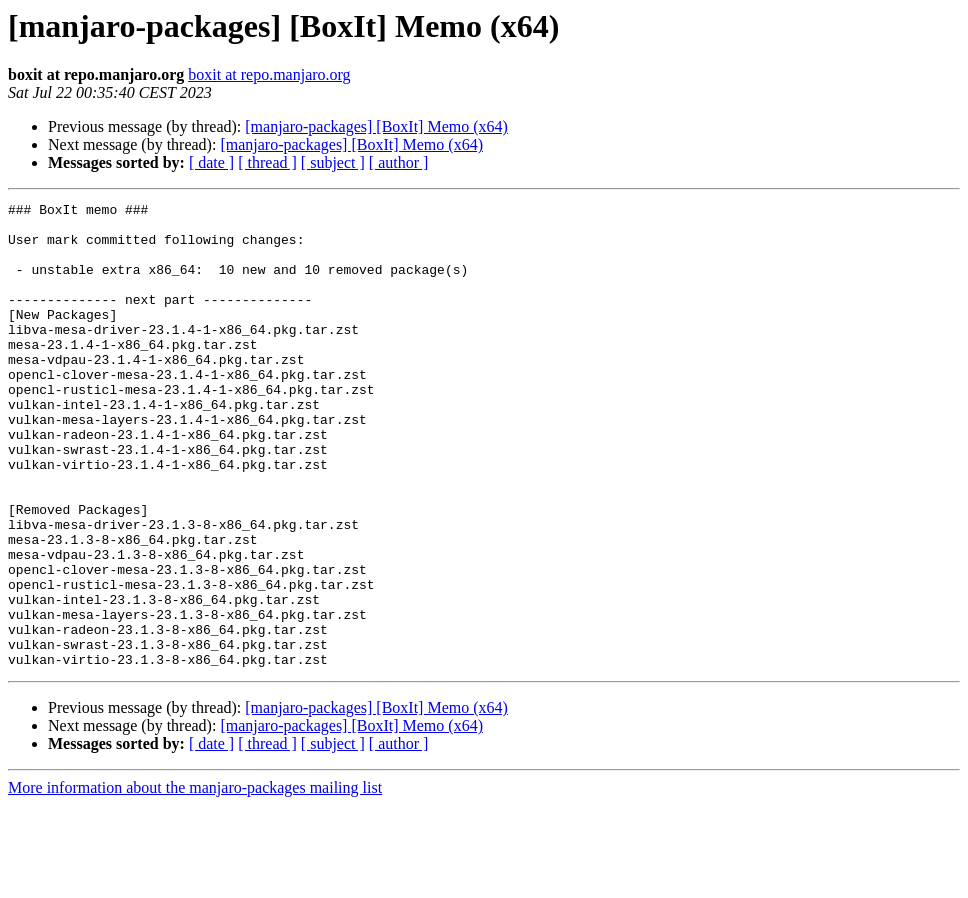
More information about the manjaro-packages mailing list (195, 880)
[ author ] (399, 162)
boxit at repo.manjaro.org (269, 74)
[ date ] (211, 162)
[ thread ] (267, 162)
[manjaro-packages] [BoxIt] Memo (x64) (376, 126)
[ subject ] (333, 162)
